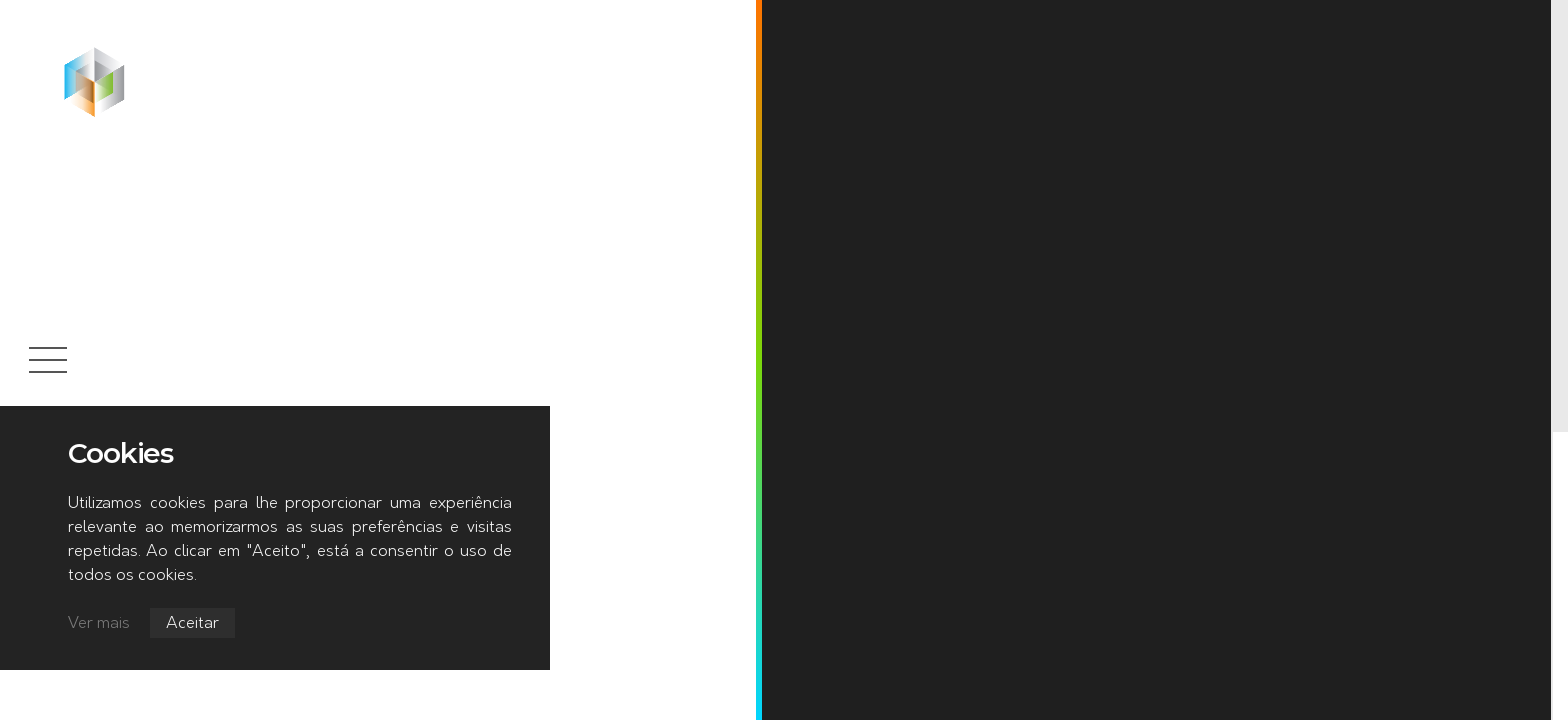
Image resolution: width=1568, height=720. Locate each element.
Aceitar (192, 624)
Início (168, 59)
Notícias (246, 59)
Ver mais (99, 624)
